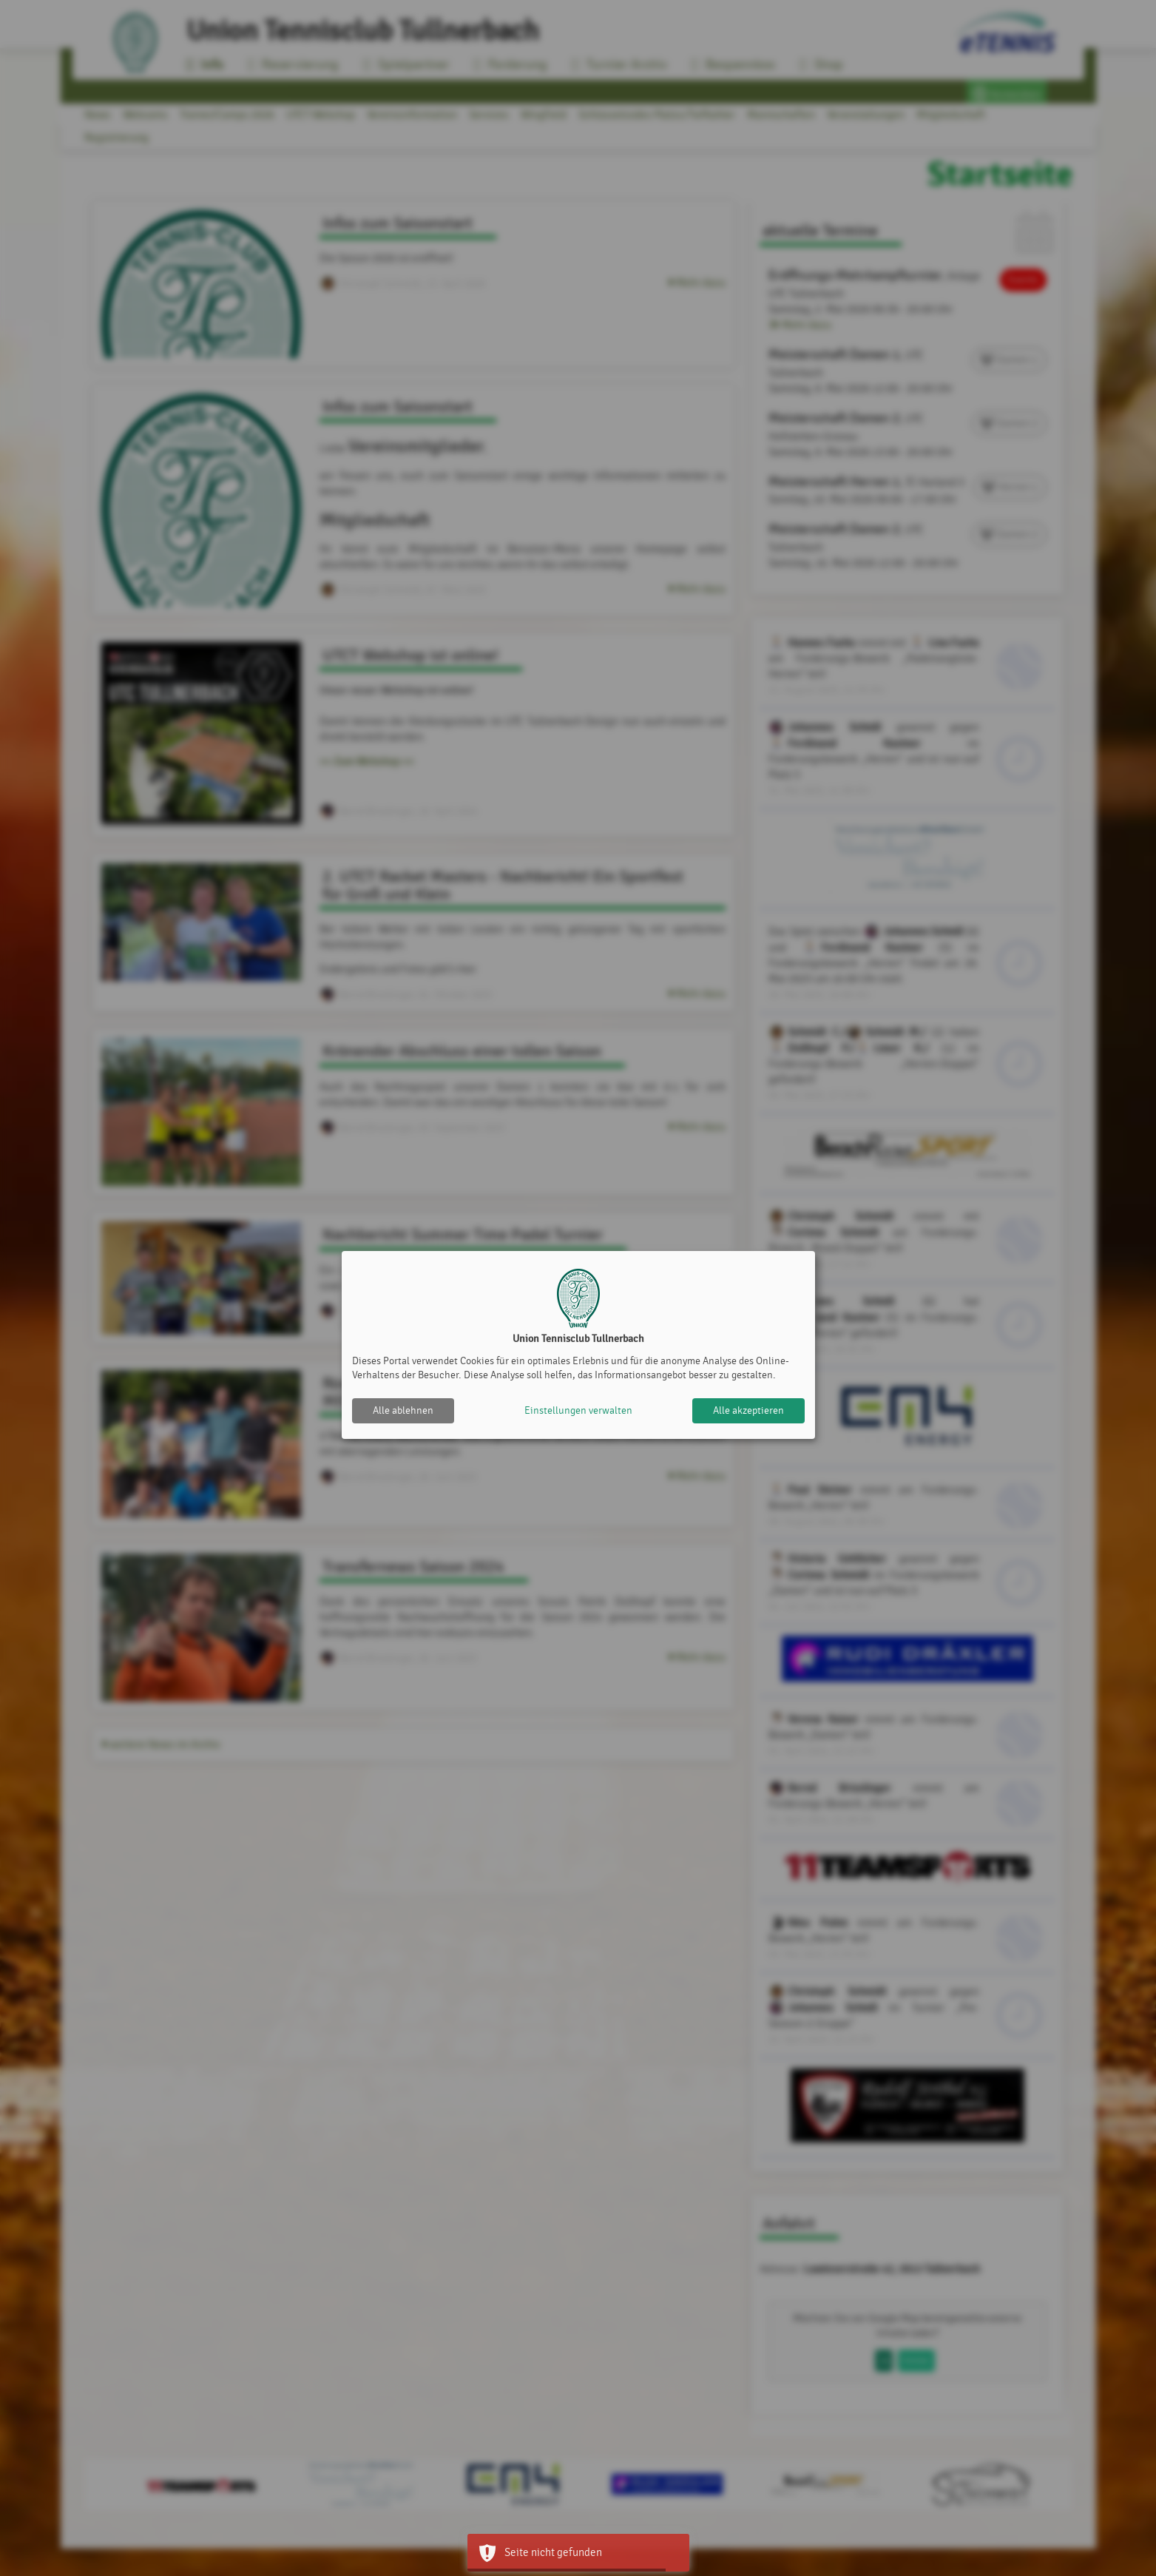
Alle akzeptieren (748, 1410)
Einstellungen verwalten (578, 1410)
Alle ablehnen (403, 1410)
